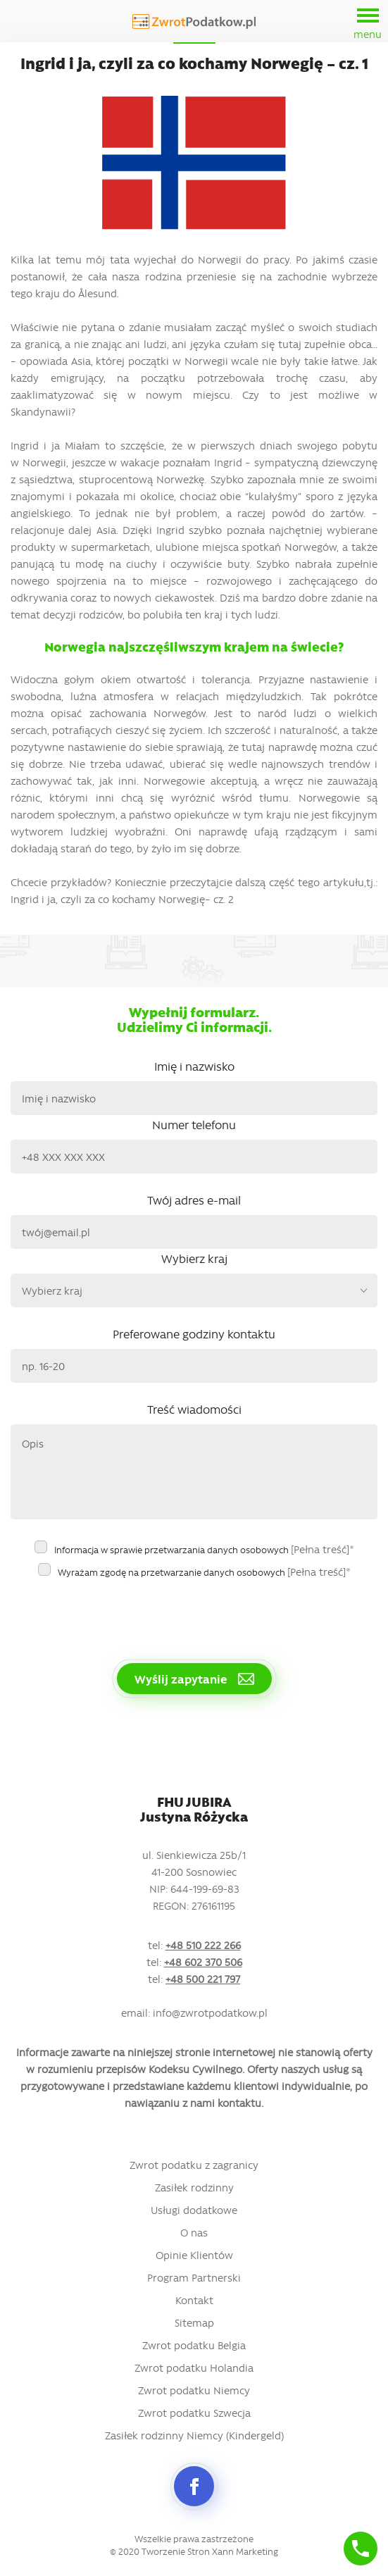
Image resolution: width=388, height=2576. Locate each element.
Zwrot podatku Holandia (194, 2367)
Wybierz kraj (194, 1258)
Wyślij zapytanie (194, 1678)
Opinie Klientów (194, 2255)
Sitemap (194, 2322)
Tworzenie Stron (176, 2551)
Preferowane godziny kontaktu (194, 1333)
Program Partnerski (194, 2277)
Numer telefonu (194, 1124)
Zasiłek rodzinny (194, 2187)
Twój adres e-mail (194, 1199)
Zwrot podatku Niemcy (194, 2390)
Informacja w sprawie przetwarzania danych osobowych (204, 1549)
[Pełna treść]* (322, 1549)
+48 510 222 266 (203, 1945)
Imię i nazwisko (194, 1066)
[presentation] (118, 1613)
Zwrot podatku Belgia (194, 2345)
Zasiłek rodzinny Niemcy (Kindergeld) (194, 2435)
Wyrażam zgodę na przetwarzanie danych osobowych (204, 1571)
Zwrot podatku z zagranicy (194, 2165)
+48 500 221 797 (202, 1979)
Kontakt (194, 2300)
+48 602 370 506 (203, 1962)
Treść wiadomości (194, 1409)
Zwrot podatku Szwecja (194, 2413)
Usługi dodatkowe (194, 2210)
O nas (194, 2232)
